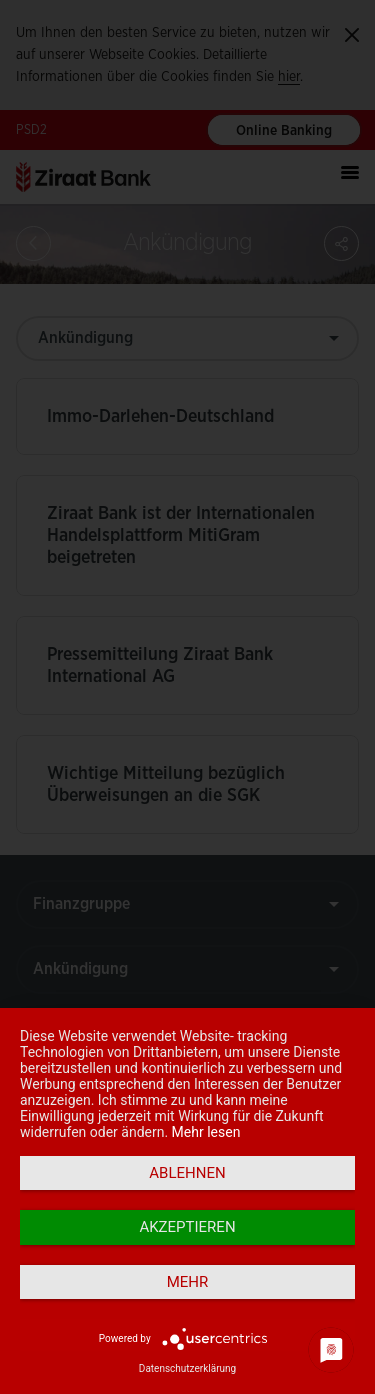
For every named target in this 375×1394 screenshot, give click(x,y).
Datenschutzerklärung (187, 1368)
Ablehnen (187, 1173)
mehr (188, 1282)
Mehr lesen (206, 1132)
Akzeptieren (187, 1227)
